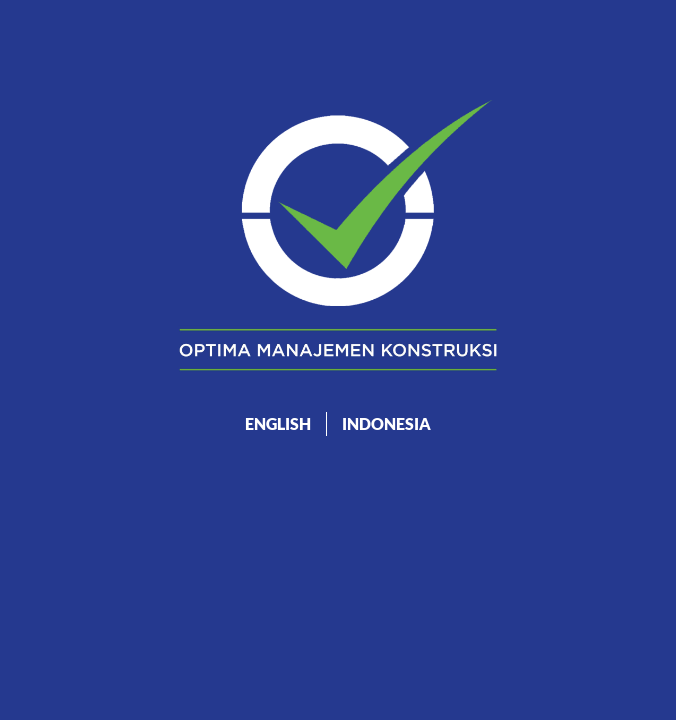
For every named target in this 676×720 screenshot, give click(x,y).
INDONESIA (386, 423)
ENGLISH (278, 423)
